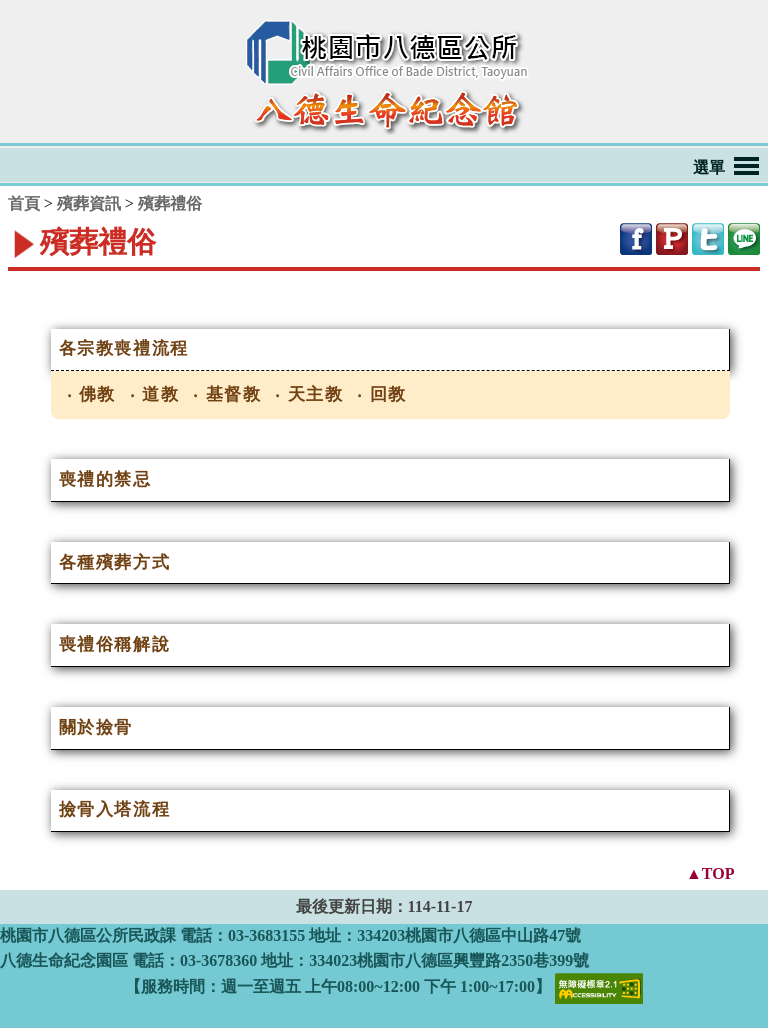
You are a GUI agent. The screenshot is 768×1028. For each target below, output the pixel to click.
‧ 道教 (155, 394)
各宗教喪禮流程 (124, 348)
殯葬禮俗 (170, 203)
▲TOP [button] (710, 872)
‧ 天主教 (309, 394)
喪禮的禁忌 (105, 479)
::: (12, 282)
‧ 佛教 (92, 394)
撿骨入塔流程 (115, 809)
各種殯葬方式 (115, 562)
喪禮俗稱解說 (115, 644)
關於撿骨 (96, 727)
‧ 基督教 (227, 394)
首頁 (24, 203)
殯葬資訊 (89, 203)
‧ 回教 (382, 394)
